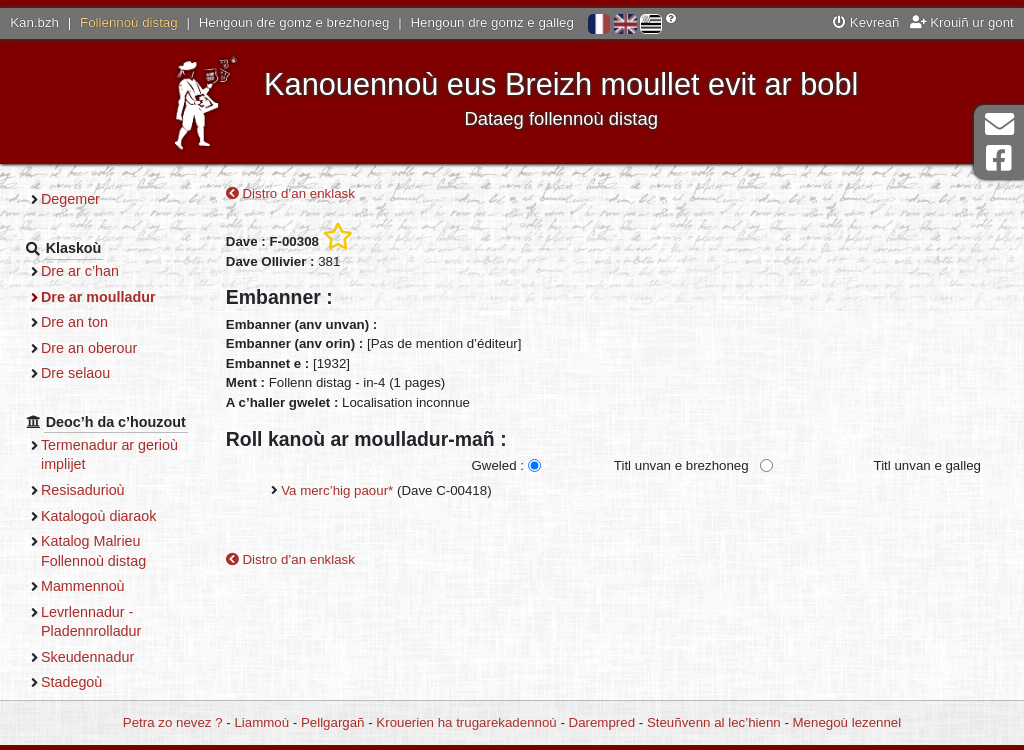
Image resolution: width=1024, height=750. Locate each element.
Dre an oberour (89, 348)
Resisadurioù (83, 490)
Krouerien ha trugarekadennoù (466, 722)
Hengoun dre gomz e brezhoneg (294, 22)
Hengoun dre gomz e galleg (492, 22)
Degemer (70, 199)
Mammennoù (83, 586)
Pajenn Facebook (999, 158)
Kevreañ (866, 22)
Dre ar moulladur (98, 297)
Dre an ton (74, 322)
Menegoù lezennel (847, 722)
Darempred (602, 722)
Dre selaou (75, 373)
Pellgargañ (333, 722)
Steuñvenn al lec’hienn (714, 722)
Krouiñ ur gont (962, 22)
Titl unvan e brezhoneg (681, 465)
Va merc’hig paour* (337, 490)
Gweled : (497, 465)
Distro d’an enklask (290, 193)
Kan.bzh (34, 22)
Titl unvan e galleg (927, 465)
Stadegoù (71, 682)
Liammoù (261, 722)
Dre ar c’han (80, 271)
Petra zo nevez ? (173, 722)
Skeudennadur (87, 657)
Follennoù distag (129, 22)
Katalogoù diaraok (99, 516)
